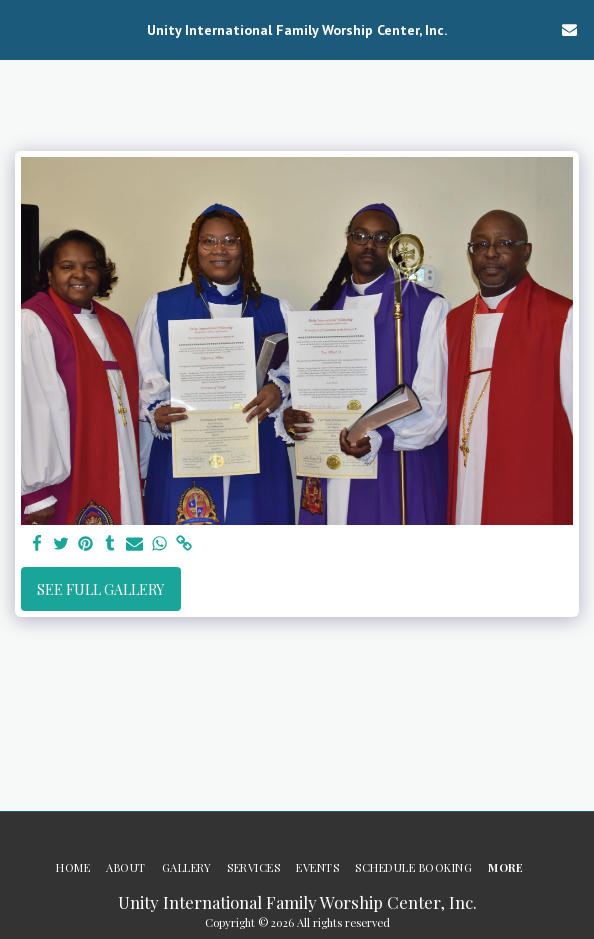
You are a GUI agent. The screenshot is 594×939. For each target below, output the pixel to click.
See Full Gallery (100, 589)
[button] (22, 28)
